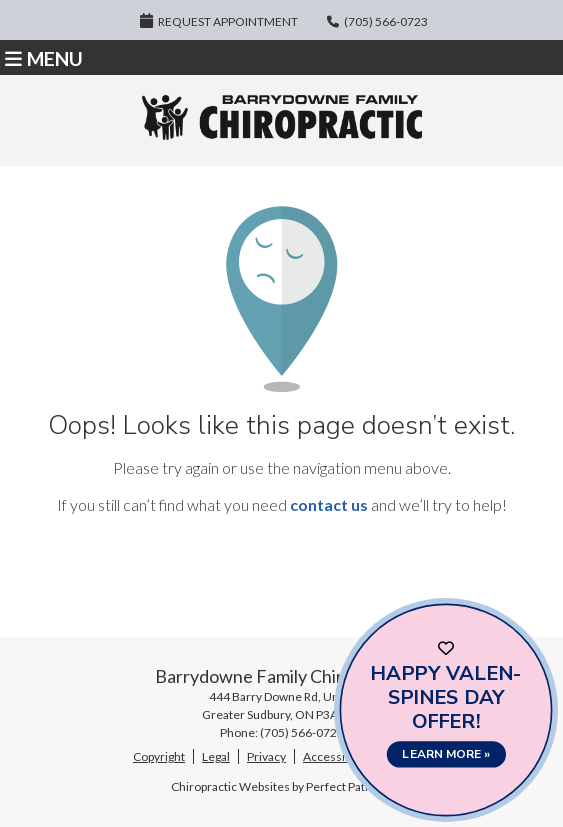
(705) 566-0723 (386, 21)
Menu (44, 58)
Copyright (159, 756)
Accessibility (336, 756)
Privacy (266, 756)
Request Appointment (219, 21)
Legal (216, 756)
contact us (329, 504)
